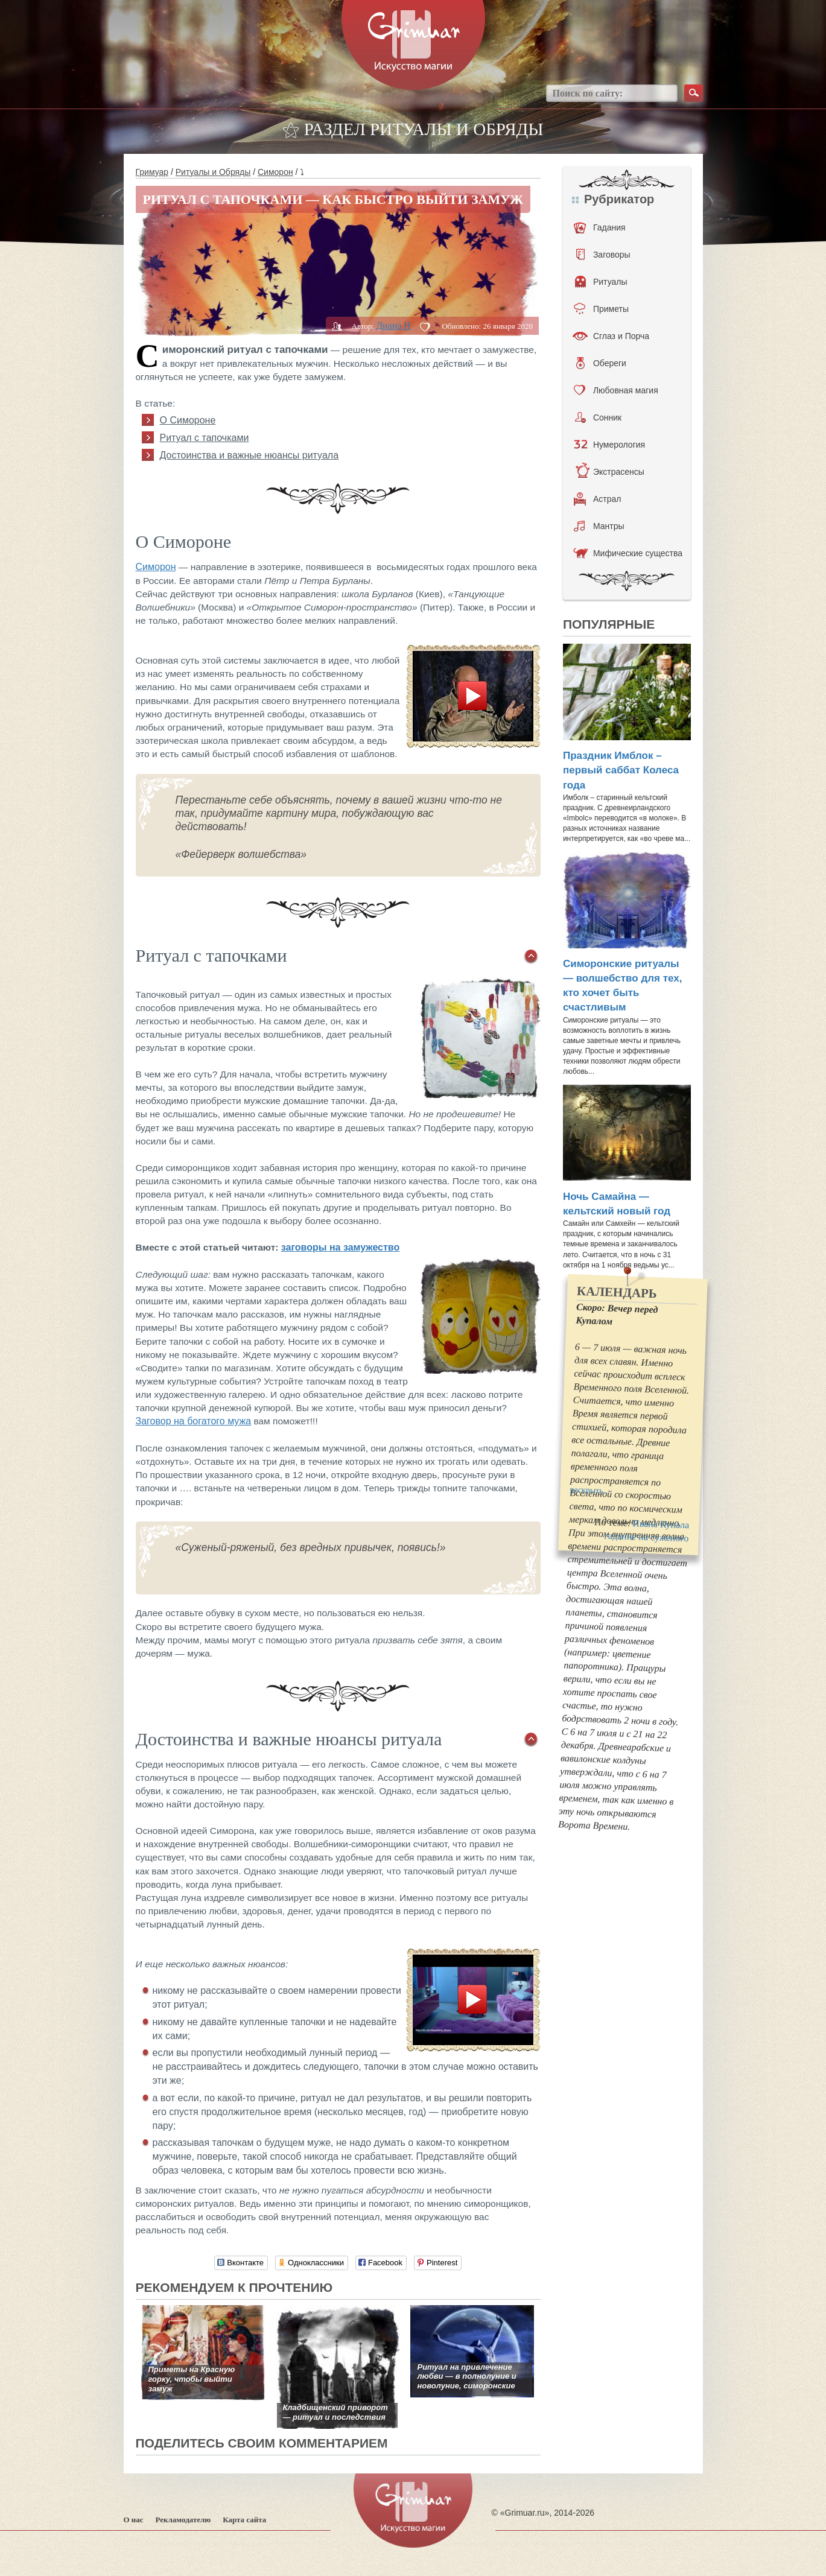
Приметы (601, 309)
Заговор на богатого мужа (194, 1421)
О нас (134, 2519)
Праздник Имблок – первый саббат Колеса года (621, 770)
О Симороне (188, 420)
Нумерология (609, 445)
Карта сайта (244, 2519)
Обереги (601, 363)
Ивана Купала (661, 1524)
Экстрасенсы (609, 472)
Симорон (275, 172)
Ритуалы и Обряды (213, 172)
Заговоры (603, 255)
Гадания (600, 227)
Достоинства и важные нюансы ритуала (249, 455)
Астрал (597, 499)
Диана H (393, 325)
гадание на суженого (646, 1536)
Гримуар (152, 172)
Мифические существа (627, 553)
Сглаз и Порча (611, 336)
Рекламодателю (183, 2519)
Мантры (599, 526)
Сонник (598, 417)
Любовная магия (616, 390)
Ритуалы (601, 282)
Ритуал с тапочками (204, 438)
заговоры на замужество (340, 1247)
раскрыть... (589, 1490)
